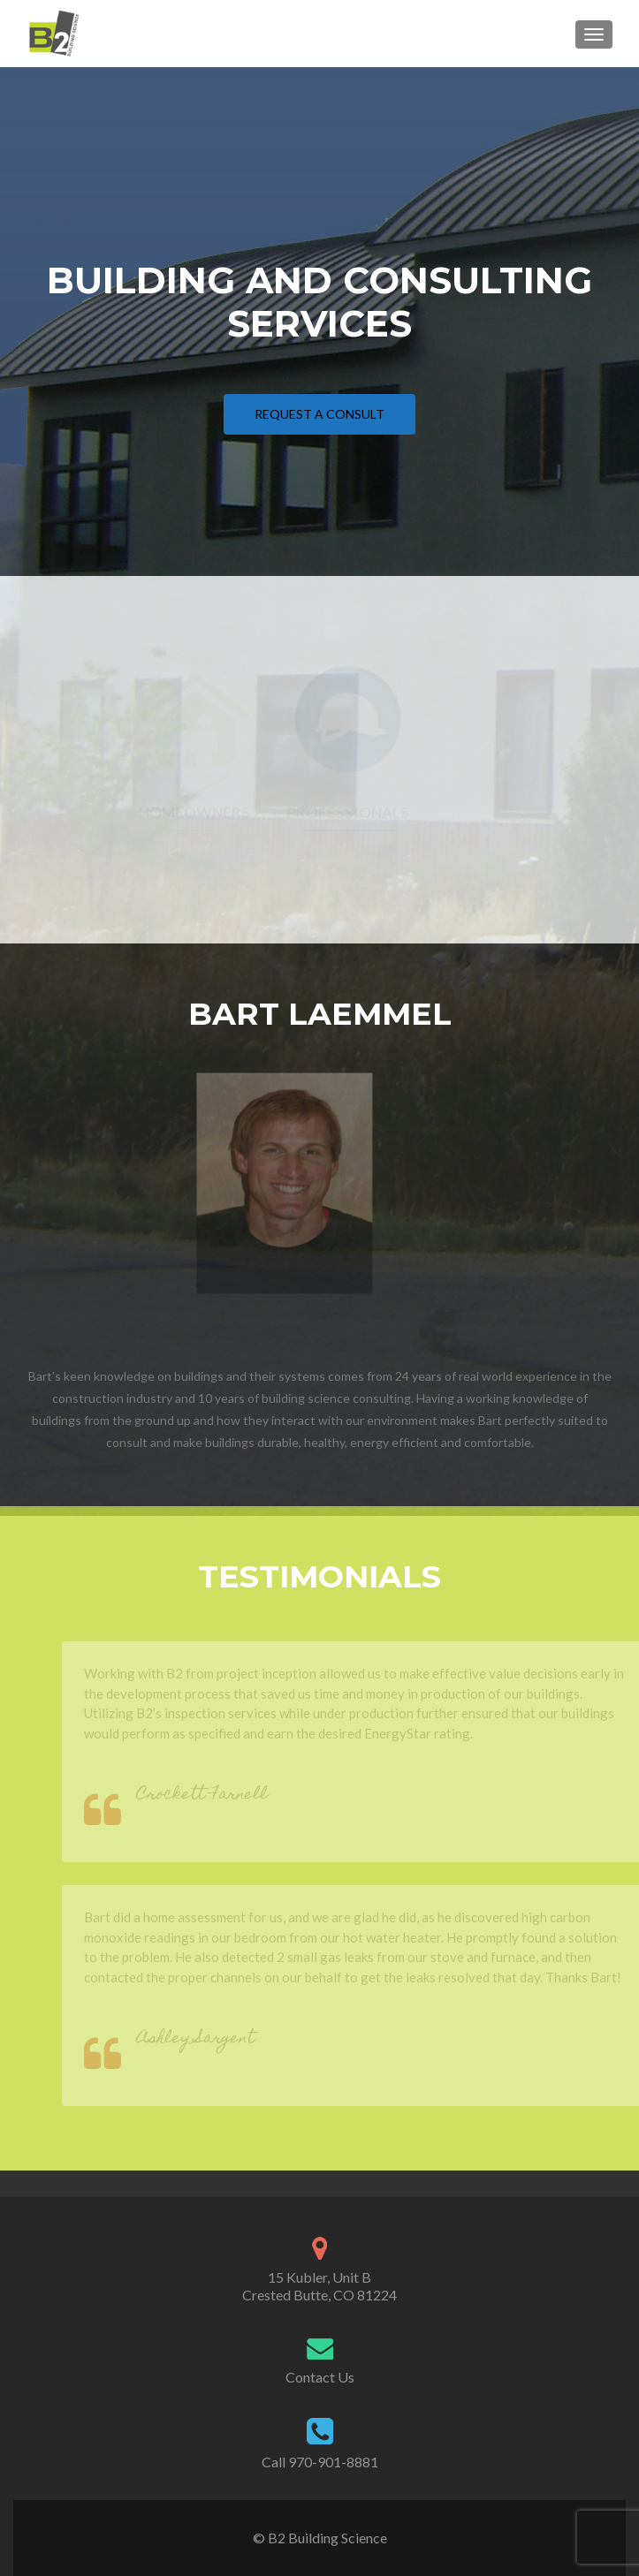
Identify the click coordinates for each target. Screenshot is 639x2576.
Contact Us (319, 2376)
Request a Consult (319, 413)
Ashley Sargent (210, 2039)
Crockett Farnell (216, 1795)
